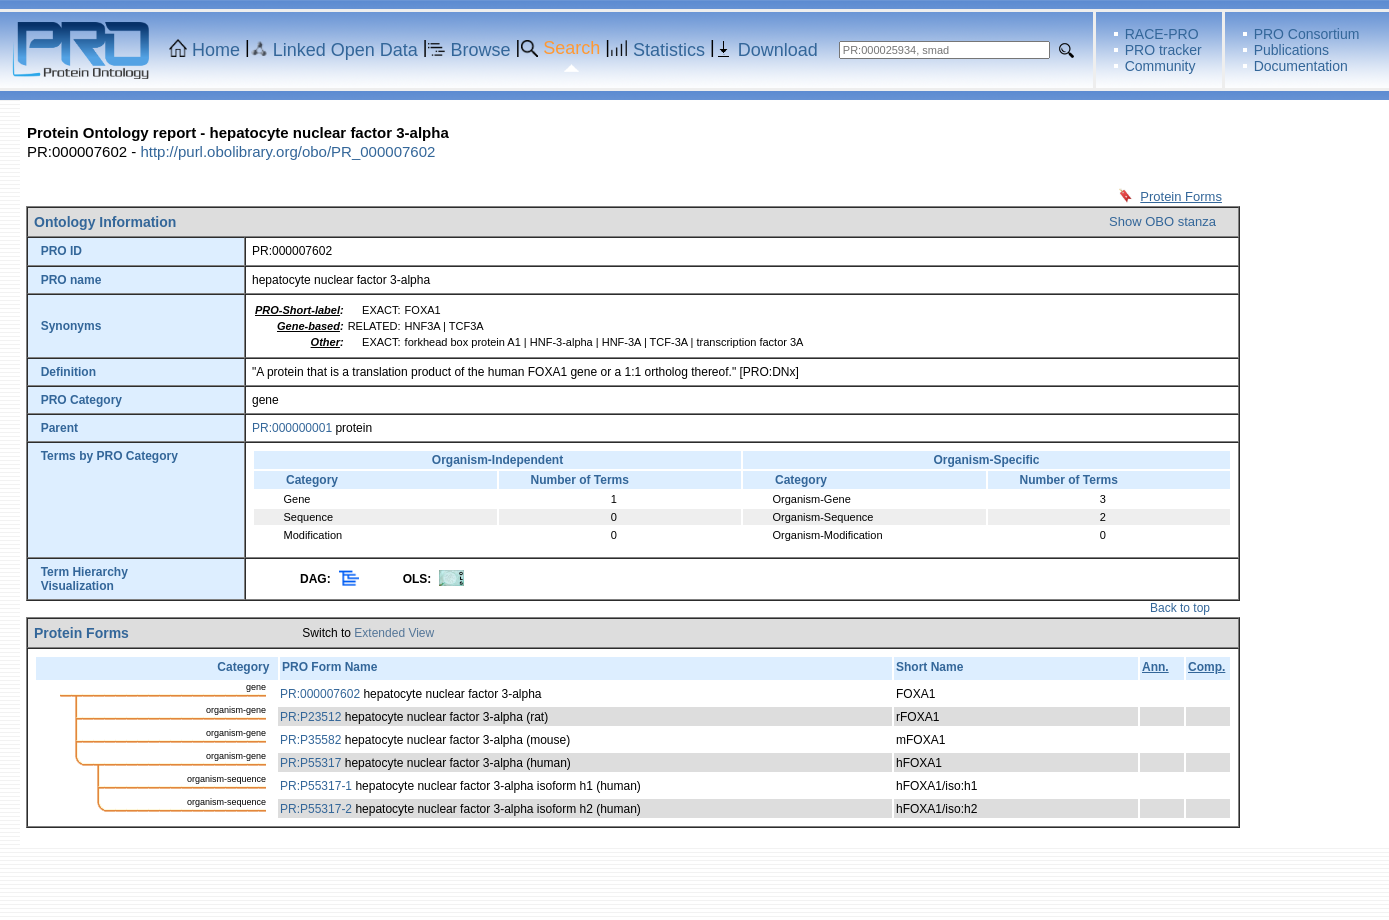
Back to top (1180, 608)
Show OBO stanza (1162, 221)
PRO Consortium (1307, 34)
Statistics (669, 50)
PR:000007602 (320, 694)
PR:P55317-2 (316, 809)
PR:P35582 (310, 740)
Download (778, 50)
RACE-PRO (1162, 34)
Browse (481, 50)
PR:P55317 (310, 763)
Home (216, 50)
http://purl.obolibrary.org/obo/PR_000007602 (287, 151)
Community (1160, 66)
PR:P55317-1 (316, 786)
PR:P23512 (310, 717)
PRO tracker (1163, 50)
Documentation (1301, 66)
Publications (1292, 50)
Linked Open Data (345, 50)
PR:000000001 (292, 428)
